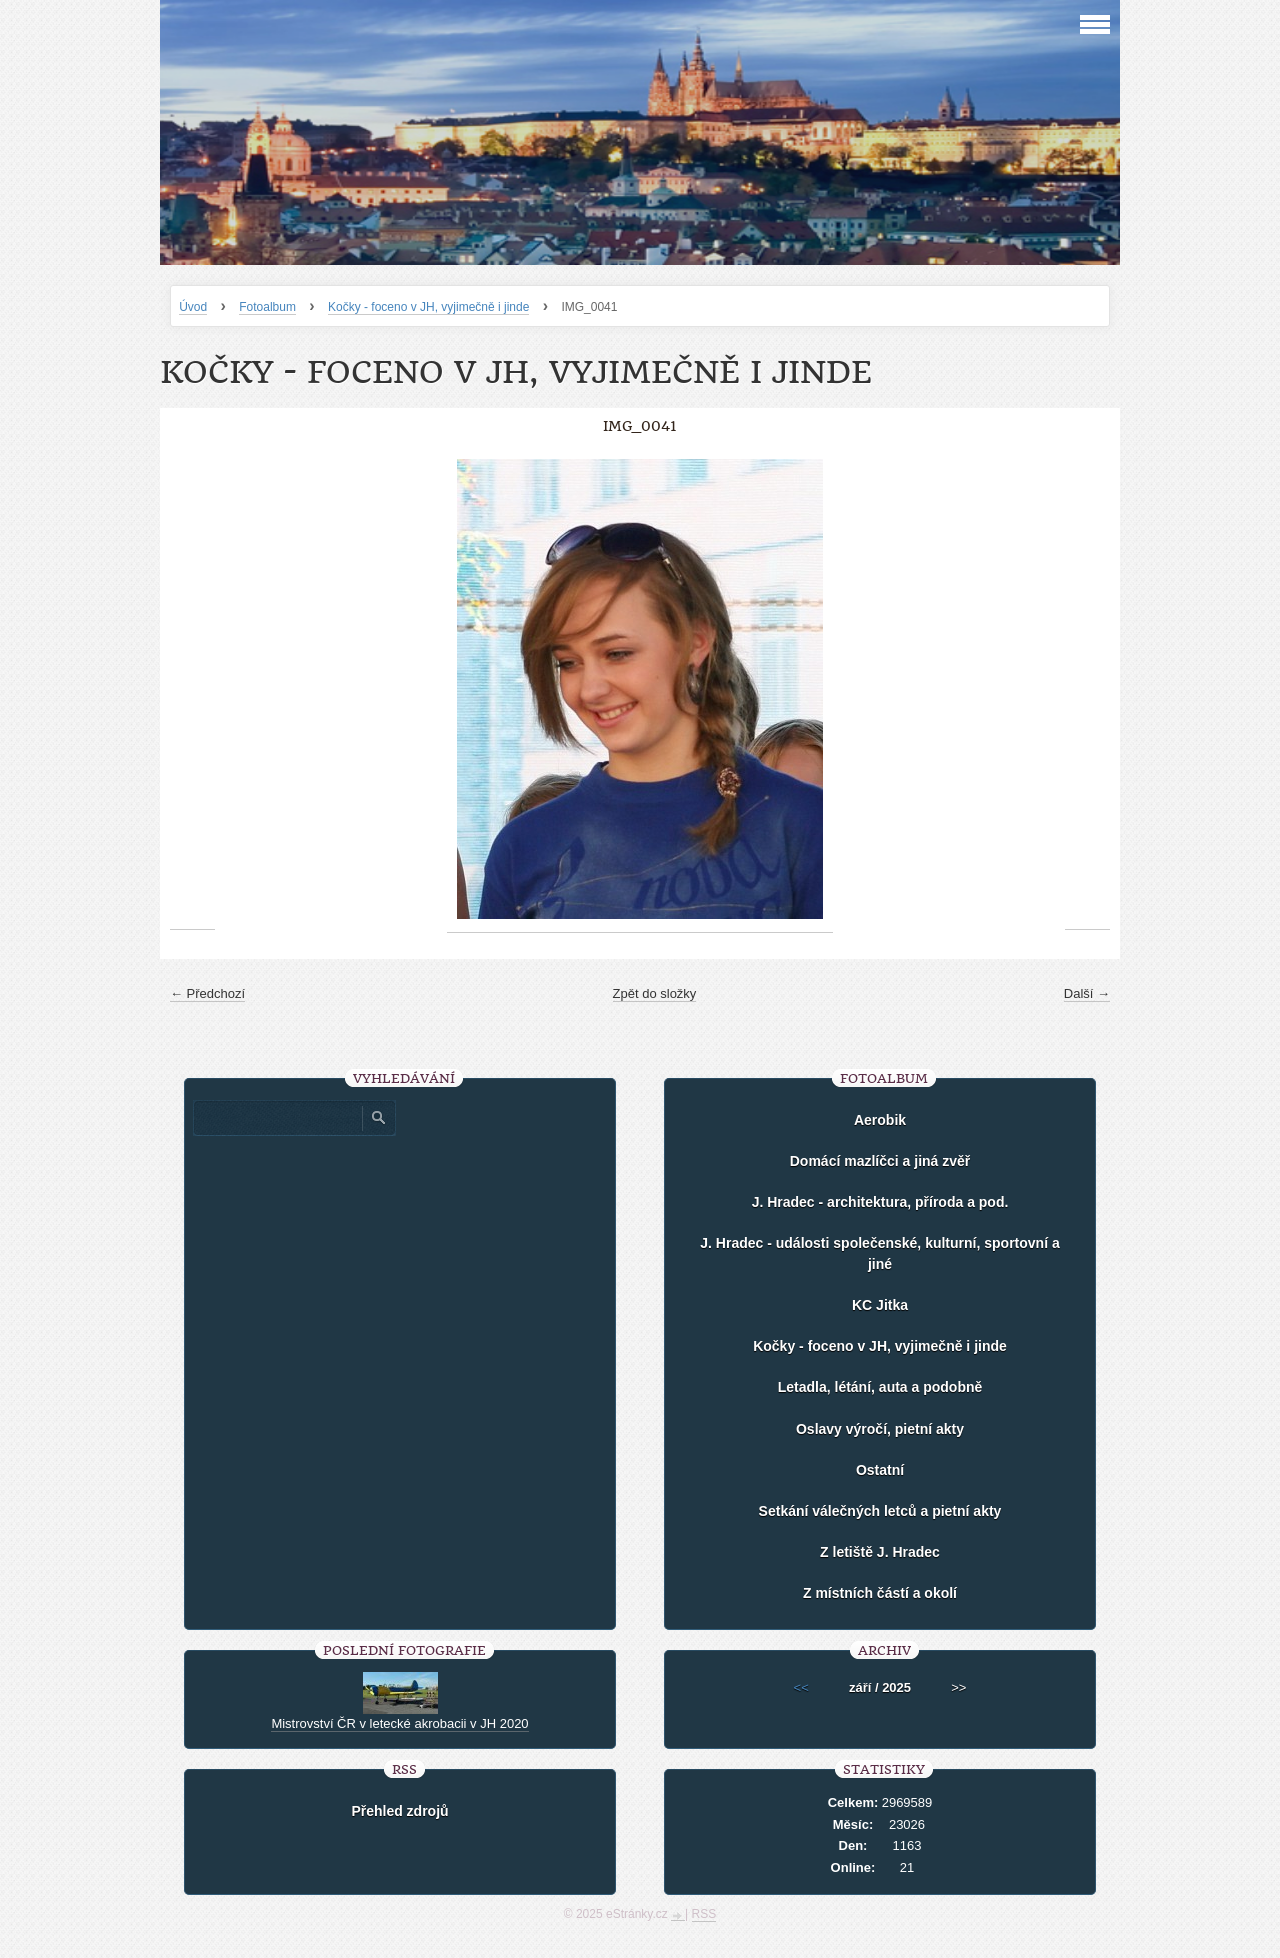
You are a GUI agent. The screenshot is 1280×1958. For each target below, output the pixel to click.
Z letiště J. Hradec (880, 1552)
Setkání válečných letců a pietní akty (880, 1511)
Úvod (193, 307)
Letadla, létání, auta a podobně (880, 1387)
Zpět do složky (655, 993)
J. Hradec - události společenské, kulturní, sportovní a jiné (879, 1253)
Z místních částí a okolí (880, 1593)
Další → (1087, 993)
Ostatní (880, 1470)
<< (801, 1687)
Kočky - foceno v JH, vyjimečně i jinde (428, 307)
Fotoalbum (267, 307)
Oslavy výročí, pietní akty (880, 1429)
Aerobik (880, 1120)
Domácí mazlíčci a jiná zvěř (880, 1161)
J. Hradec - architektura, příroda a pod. (880, 1202)
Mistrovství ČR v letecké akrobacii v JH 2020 (399, 1723)
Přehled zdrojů (399, 1811)
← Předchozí (207, 993)
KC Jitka (880, 1305)
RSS (704, 1914)
